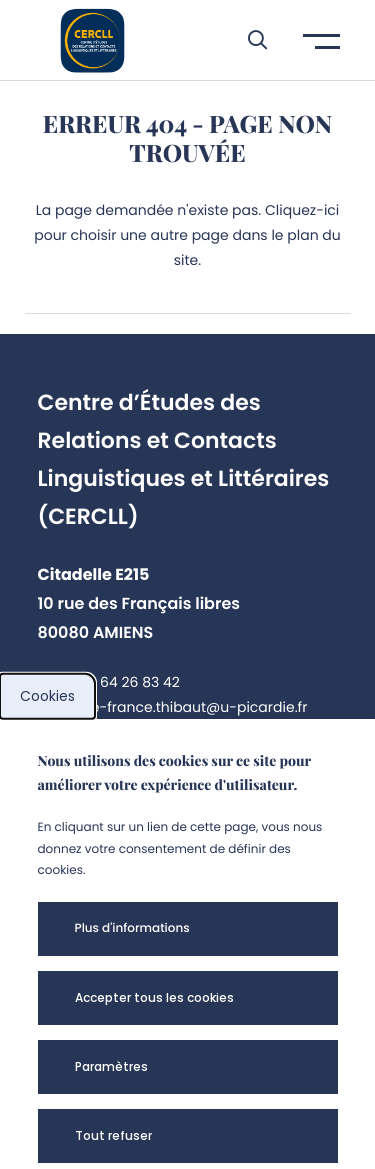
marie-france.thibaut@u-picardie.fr (182, 707)
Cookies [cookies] (47, 696)
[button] (247, 40)
